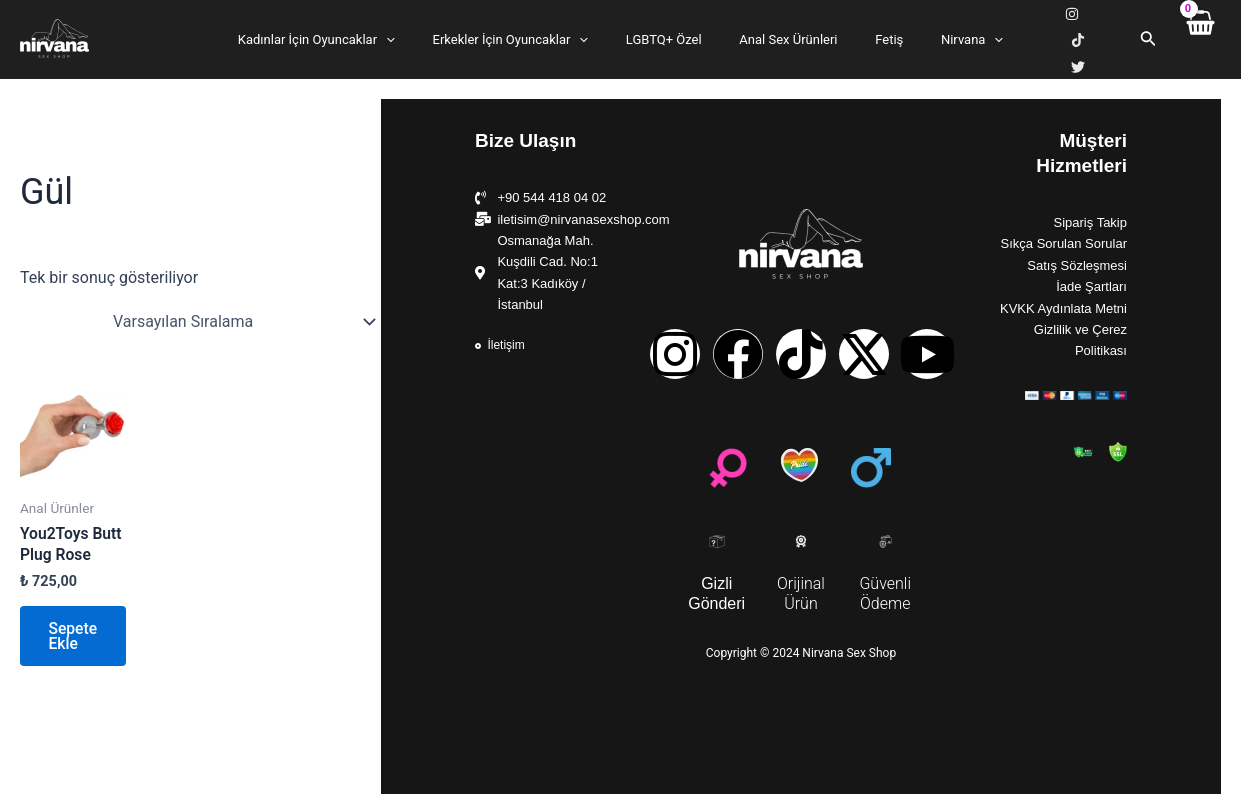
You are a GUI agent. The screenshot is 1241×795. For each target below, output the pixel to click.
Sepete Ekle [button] (75, 635)
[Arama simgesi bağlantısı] (1146, 36)
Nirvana (943, 36)
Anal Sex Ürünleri (783, 35)
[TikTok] (1076, 37)
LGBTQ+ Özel (670, 35)
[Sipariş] (243, 315)
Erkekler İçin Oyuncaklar (528, 36)
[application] (415, 36)
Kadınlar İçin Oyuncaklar (345, 36)
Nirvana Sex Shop (24, 55)
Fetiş (872, 35)
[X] (1108, 37)
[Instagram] (1044, 37)
